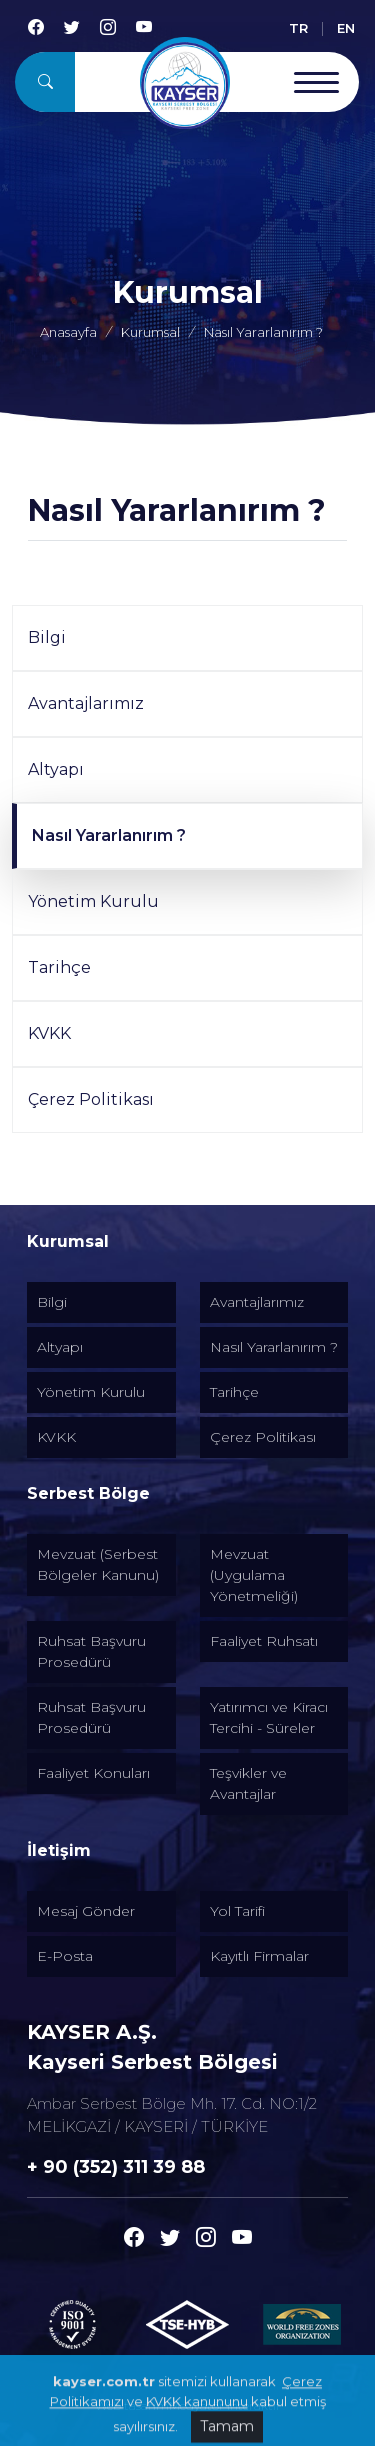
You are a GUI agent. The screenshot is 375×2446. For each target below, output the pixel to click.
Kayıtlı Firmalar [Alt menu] (259, 1956)
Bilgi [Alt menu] (52, 1302)
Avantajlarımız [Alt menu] (257, 1302)
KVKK (49, 1033)
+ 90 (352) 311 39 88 (116, 2167)
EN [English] (346, 28)
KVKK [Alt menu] (56, 1437)
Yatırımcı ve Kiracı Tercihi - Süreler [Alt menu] (269, 1717)
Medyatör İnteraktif (224, 2405)
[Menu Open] (316, 82)
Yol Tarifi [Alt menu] (237, 1911)
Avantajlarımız (86, 703)
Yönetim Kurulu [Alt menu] (91, 1392)
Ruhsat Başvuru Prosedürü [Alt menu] (91, 1651)
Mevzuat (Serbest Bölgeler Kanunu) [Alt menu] (98, 1564)
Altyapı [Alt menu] (60, 1347)
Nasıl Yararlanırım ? (109, 835)
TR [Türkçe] (298, 28)
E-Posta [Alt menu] (65, 1956)
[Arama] (45, 82)
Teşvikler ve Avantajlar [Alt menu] (248, 1783)
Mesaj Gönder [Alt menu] (86, 1911)
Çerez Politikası (91, 1099)
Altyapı (56, 769)
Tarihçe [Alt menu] (234, 1392)
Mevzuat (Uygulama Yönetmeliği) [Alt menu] (254, 1575)
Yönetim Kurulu (93, 901)
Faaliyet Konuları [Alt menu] (93, 1773)
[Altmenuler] (187, 1242)
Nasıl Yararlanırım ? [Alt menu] (274, 1347)
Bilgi (47, 637)
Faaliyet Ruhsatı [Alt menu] (264, 1641)
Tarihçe (59, 967)
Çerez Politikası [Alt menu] (263, 1437)
